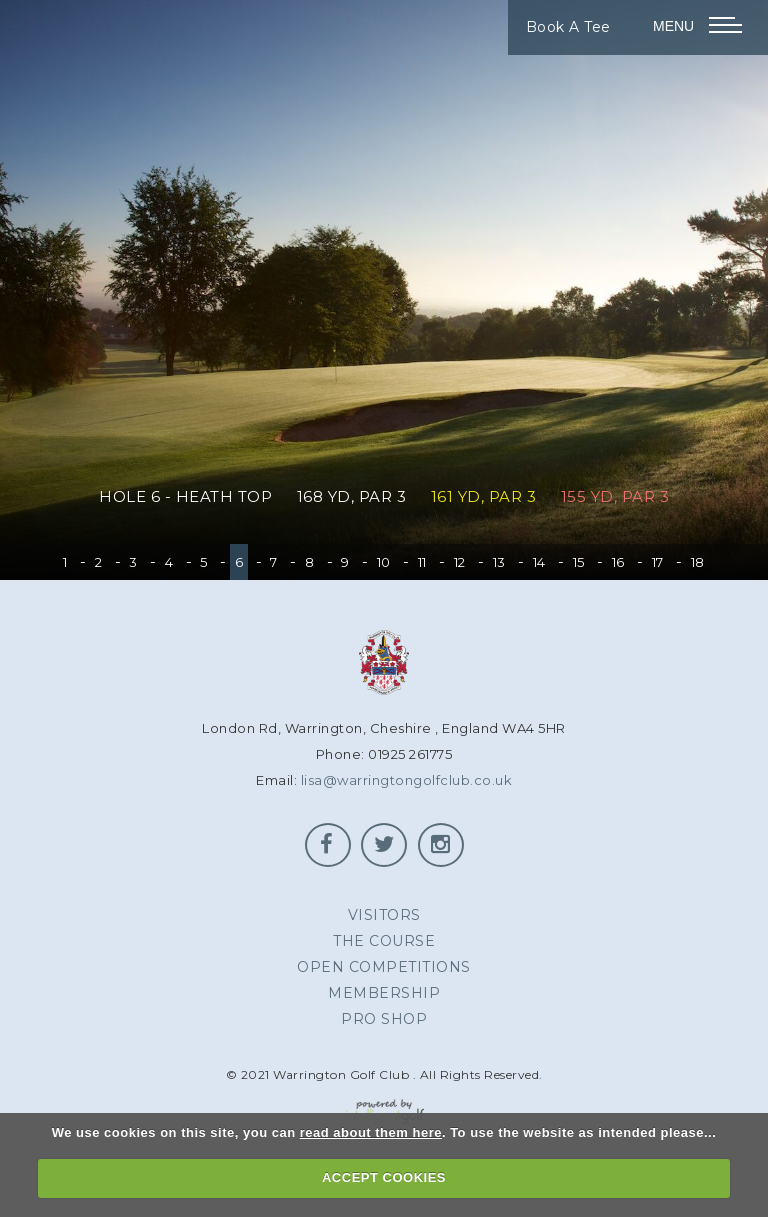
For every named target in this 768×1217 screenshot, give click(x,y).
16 (618, 562)
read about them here (371, 1132)
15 (579, 562)
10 (384, 562)
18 (698, 562)
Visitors (384, 915)
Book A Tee (568, 27)
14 (539, 562)
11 (422, 562)
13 (499, 562)
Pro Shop (384, 1019)
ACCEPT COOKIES (384, 1177)
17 (658, 562)
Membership (384, 993)
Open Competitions (384, 967)
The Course (384, 941)
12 (460, 562)
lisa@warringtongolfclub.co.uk (407, 780)
